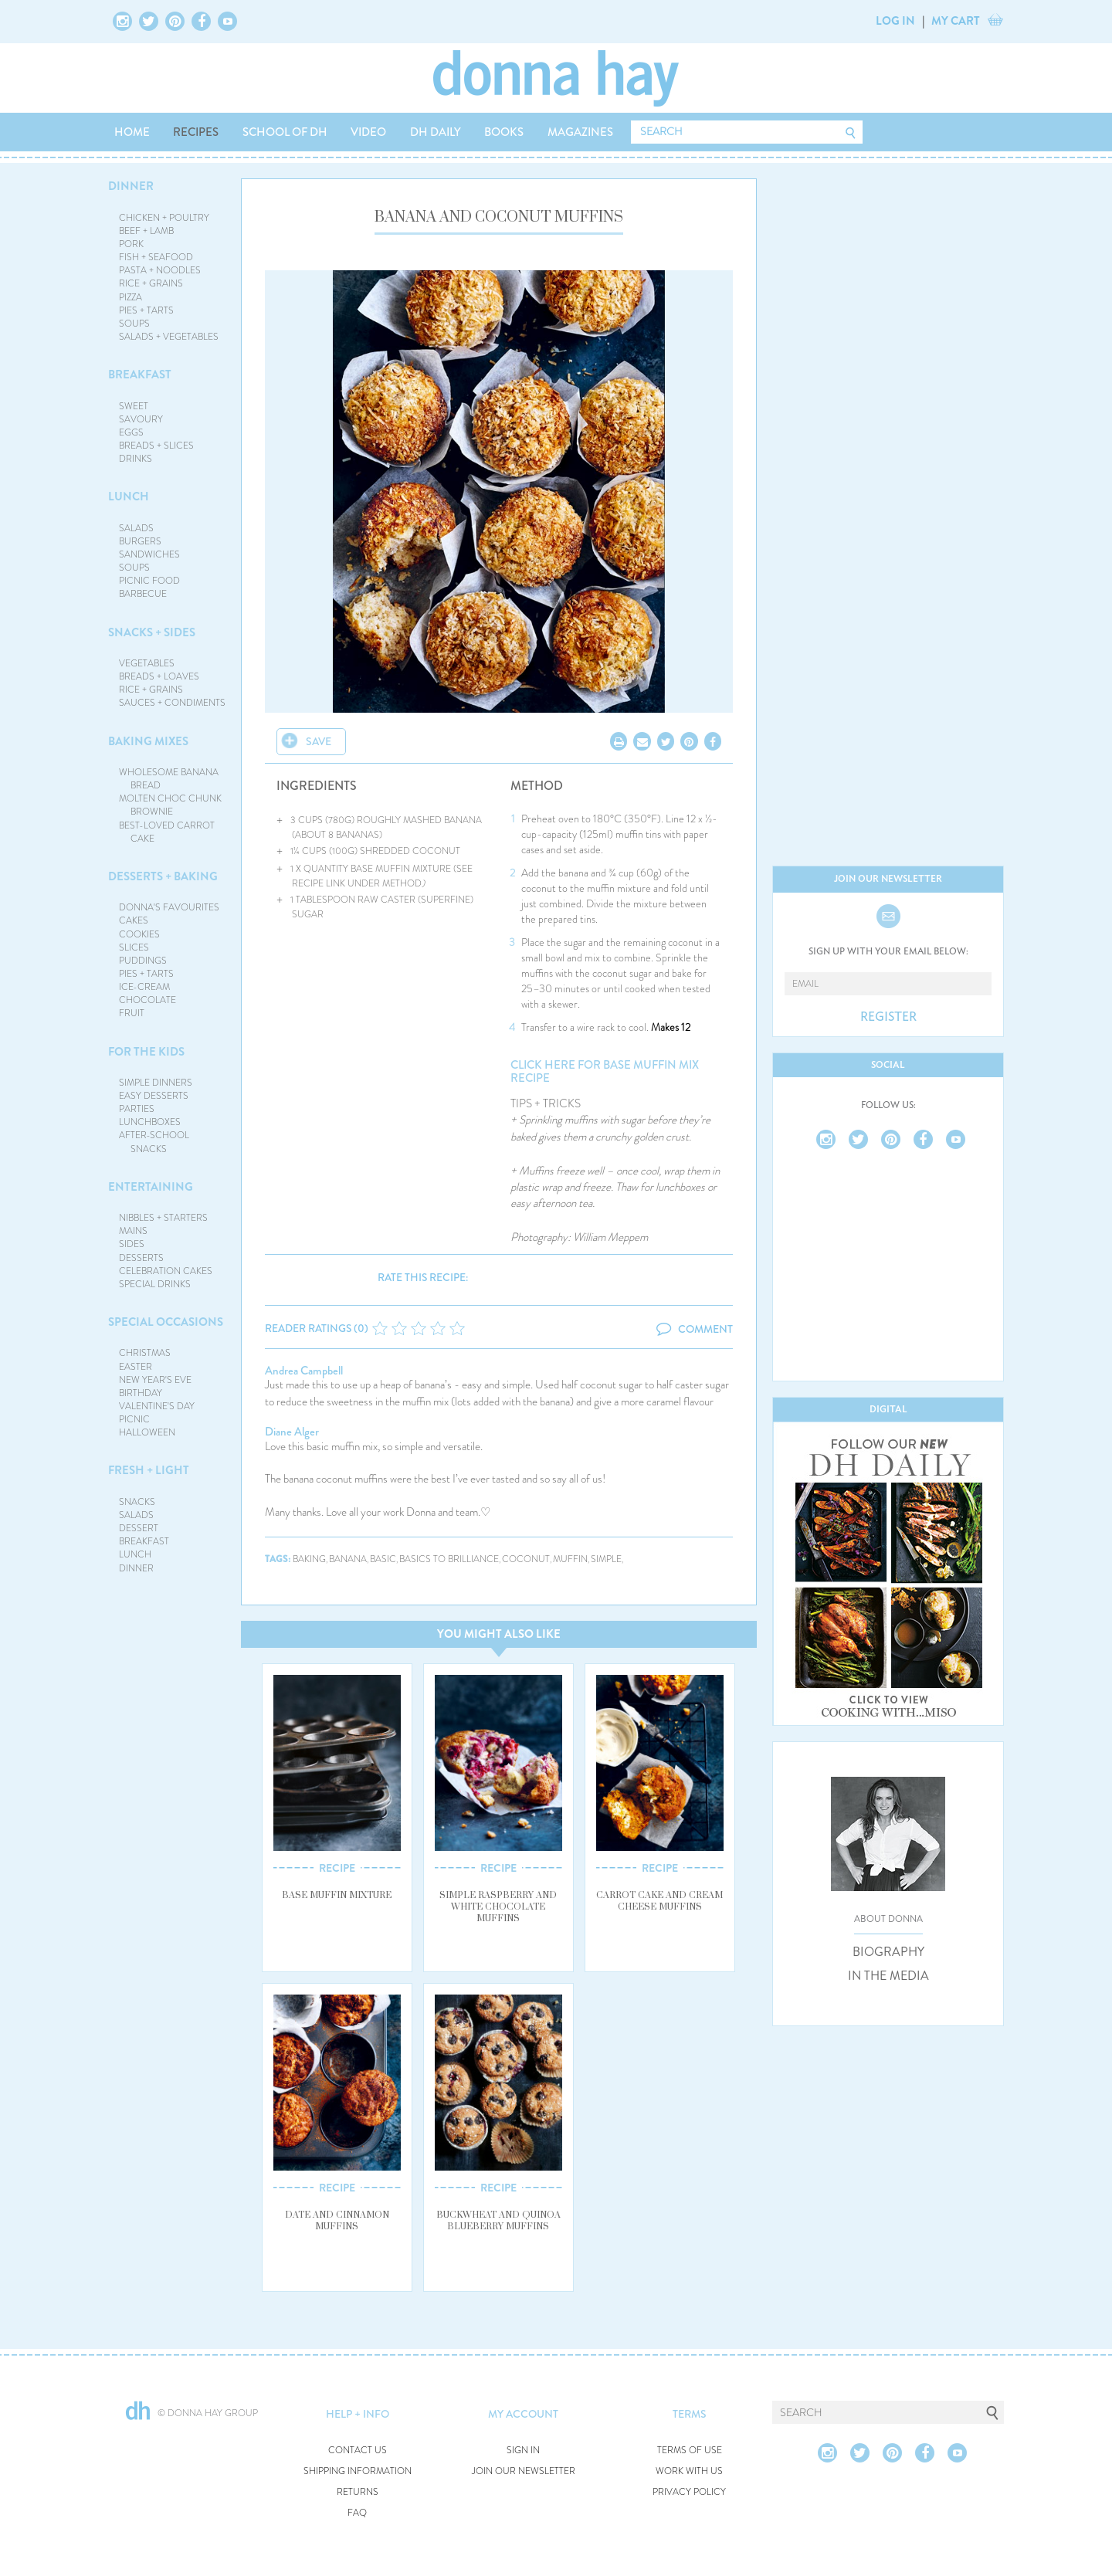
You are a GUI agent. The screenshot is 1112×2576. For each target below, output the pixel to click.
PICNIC (134, 1419)
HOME (132, 132)
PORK (131, 244)
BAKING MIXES (148, 741)
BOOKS (504, 132)
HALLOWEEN (147, 1432)
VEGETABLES (147, 663)
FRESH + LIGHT (148, 1470)
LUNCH (128, 496)
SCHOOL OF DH (284, 132)
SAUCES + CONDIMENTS (172, 703)
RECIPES (196, 132)
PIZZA (130, 297)
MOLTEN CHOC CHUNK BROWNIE (170, 805)
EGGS (131, 432)
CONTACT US (357, 2450)
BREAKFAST (139, 374)
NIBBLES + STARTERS (163, 1218)
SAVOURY (141, 419)
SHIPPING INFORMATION (357, 2471)
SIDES (131, 1244)
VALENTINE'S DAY (157, 1406)
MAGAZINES (580, 132)
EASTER (135, 1367)
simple (606, 1559)
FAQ (357, 2513)
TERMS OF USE (689, 2450)
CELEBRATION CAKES (165, 1271)
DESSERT (138, 1528)
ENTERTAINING (150, 1186)
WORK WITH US (689, 2471)
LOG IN (895, 20)
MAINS (133, 1231)
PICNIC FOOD (149, 581)
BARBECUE (143, 594)
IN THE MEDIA (888, 1976)
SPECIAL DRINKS (155, 1284)
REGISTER (888, 1017)
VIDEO (368, 132)
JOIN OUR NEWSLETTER (523, 2471)
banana (348, 1559)
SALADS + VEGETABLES (169, 337)
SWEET (133, 406)
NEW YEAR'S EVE (155, 1380)
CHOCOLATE (147, 1000)
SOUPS (134, 323)
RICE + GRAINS (151, 283)
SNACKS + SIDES (151, 632)
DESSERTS (141, 1258)
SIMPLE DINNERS (155, 1083)
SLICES (134, 947)
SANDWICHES (149, 554)
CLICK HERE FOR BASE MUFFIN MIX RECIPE (604, 1071)
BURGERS (140, 541)
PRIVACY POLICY (689, 2492)
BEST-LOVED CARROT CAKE (167, 832)
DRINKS (135, 459)
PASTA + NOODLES (160, 270)
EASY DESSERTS (153, 1096)
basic (383, 1559)
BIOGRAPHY (888, 1952)
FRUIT (131, 1013)
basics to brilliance (449, 1559)
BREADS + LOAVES (159, 676)
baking (309, 1559)
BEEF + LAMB (146, 231)
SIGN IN (523, 2450)
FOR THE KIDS (146, 1051)
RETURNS (357, 2492)
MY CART (955, 20)
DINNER (131, 186)
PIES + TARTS (146, 310)
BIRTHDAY (140, 1393)
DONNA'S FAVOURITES (169, 907)
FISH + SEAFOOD (156, 257)
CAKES (133, 920)
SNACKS (137, 1502)
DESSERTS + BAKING (163, 876)
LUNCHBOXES (150, 1122)
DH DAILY (435, 132)
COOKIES (139, 934)
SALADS (136, 528)
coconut (526, 1559)
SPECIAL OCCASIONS (165, 1321)
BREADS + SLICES (156, 445)
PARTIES (136, 1109)
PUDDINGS (143, 961)
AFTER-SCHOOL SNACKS (154, 1141)
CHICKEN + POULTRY (164, 218)
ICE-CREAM (144, 987)
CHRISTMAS (145, 1353)
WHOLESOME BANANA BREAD (169, 778)
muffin (570, 1559)
